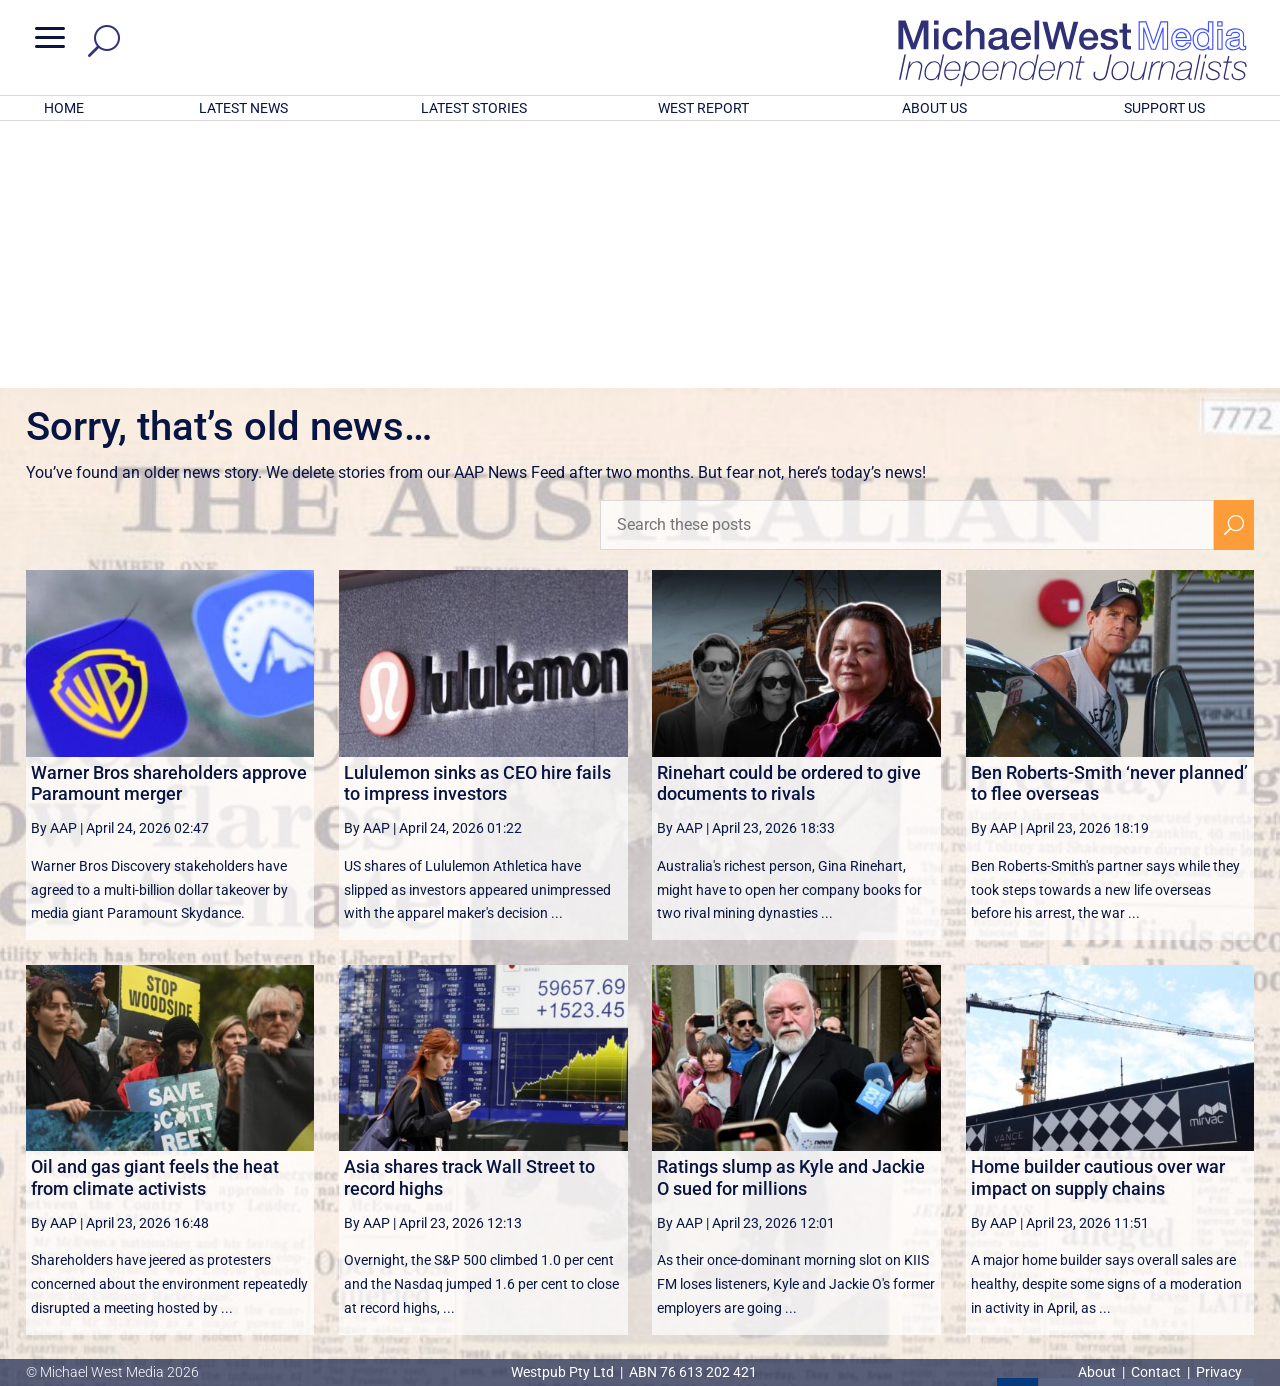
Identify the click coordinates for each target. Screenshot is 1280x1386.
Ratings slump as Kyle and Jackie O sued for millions (791, 915)
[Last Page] (1232, 1136)
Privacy (1219, 1372)
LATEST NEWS (243, 108)
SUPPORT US (1164, 108)
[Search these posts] (907, 263)
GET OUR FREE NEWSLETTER (640, 1257)
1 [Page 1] (1018, 1137)
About (1098, 1372)
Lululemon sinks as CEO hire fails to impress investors (477, 521)
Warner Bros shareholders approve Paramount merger (169, 521)
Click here (722, 1291)
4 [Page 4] (1145, 1137)
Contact (1156, 1372)
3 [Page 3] (1103, 1137)
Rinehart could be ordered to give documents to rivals (789, 521)
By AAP (54, 566)
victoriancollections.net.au (717, 1186)
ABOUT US (934, 108)
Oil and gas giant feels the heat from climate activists (155, 915)
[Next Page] (1187, 1136)
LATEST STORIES (474, 108)
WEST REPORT (703, 108)
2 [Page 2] (1060, 1137)
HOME (64, 108)
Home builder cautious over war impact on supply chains (1098, 915)
